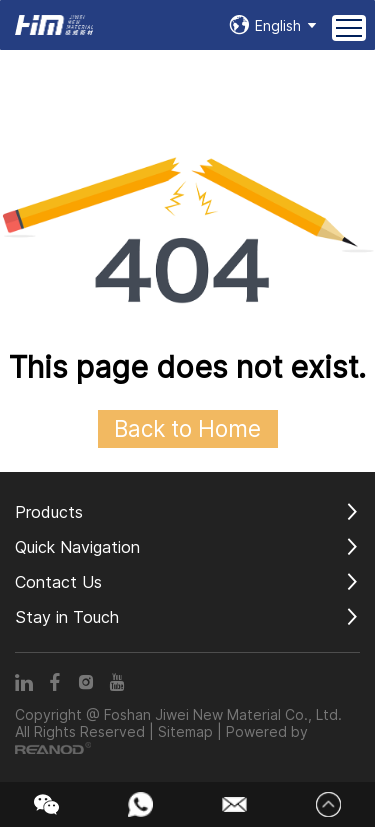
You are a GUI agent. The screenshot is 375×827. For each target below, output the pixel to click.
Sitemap (185, 731)
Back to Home (187, 428)
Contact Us (58, 582)
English (278, 25)
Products (49, 512)
